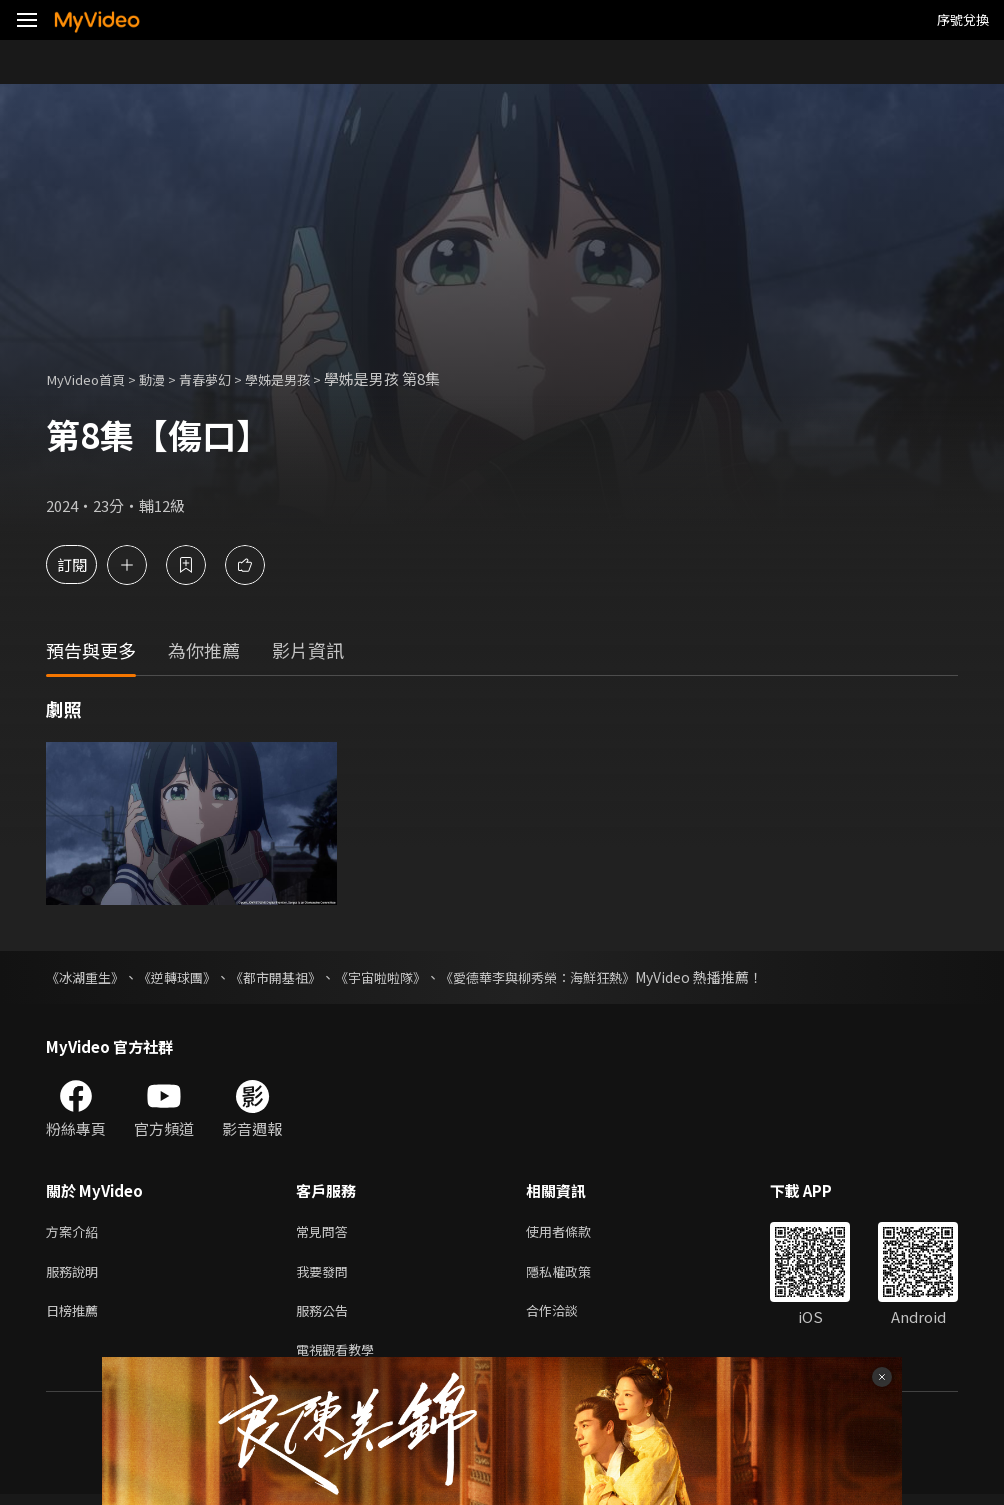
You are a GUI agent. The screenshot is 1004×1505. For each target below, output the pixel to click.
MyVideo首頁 (91, 378)
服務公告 (326, 1316)
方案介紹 (76, 1232)
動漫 (166, 378)
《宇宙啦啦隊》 (403, 977)
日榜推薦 (76, 1316)
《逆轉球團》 (186, 977)
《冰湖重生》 (88, 977)
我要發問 (326, 1274)
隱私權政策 (575, 1274)
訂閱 (86, 564)
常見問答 (326, 1232)
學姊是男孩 (306, 378)
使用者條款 (575, 1232)
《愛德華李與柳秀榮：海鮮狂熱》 (571, 977)
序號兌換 (963, 19)
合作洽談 (568, 1316)
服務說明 (76, 1274)
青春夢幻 (225, 378)
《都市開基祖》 (291, 977)
